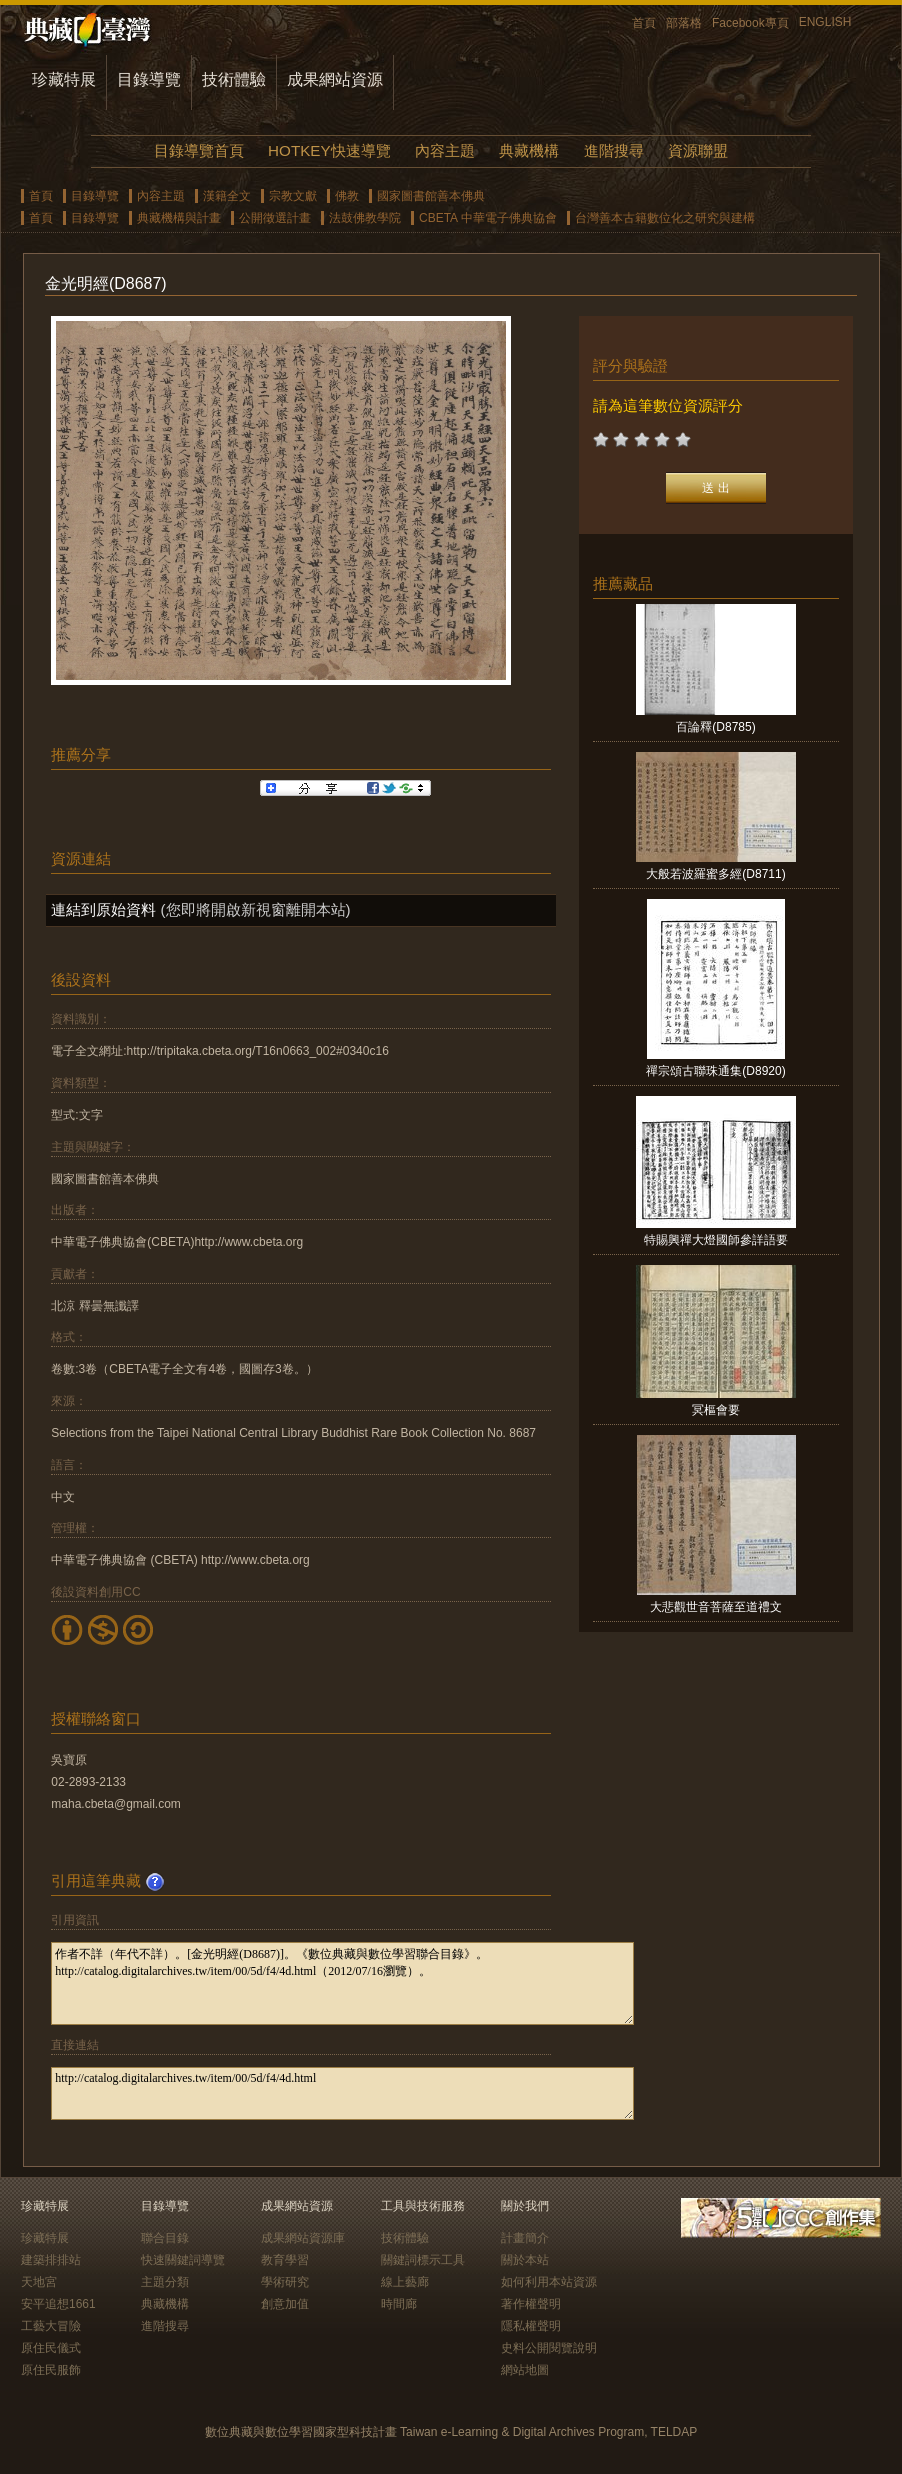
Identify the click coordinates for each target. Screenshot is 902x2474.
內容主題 (445, 150)
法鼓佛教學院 (365, 218)
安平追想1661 (58, 2304)
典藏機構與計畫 (179, 218)
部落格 (684, 23)
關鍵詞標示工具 (423, 2260)
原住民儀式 (51, 2348)
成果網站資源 (335, 79)
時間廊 (399, 2304)
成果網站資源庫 (303, 2238)
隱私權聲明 (531, 2326)
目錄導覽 (149, 79)
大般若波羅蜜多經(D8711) (715, 874)
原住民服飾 (51, 2370)
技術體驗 (234, 79)
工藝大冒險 (51, 2326)
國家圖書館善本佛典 (431, 196)
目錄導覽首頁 (199, 150)
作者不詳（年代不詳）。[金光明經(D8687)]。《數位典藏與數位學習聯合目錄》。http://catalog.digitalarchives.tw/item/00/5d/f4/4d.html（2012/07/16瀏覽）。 (342, 1983)
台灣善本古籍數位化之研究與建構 (665, 218)
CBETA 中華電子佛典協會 (488, 218)
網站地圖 (525, 2370)
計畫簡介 (525, 2238)
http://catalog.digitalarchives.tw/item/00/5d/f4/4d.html (342, 2093)
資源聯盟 (698, 150)
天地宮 (39, 2282)
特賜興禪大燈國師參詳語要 (716, 1240)
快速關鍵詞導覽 (183, 2260)
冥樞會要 (716, 1410)
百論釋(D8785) (715, 727)
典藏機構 (529, 150)
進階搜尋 (614, 150)
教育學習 (285, 2260)
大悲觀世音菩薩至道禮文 (716, 1607)
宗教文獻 (293, 196)
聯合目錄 (165, 2238)
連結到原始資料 (103, 909)
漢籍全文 (227, 196)
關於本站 (525, 2260)
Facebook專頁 (750, 23)
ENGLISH (825, 22)
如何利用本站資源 (549, 2282)
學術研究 (285, 2282)
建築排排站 (51, 2260)
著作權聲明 (531, 2304)
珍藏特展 (64, 79)
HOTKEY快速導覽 (329, 150)
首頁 (644, 23)
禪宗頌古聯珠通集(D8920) (715, 1071)
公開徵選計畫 (275, 218)
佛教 (347, 196)
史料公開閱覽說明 (549, 2348)
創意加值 (285, 2304)
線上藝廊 (405, 2282)
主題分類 (165, 2282)
